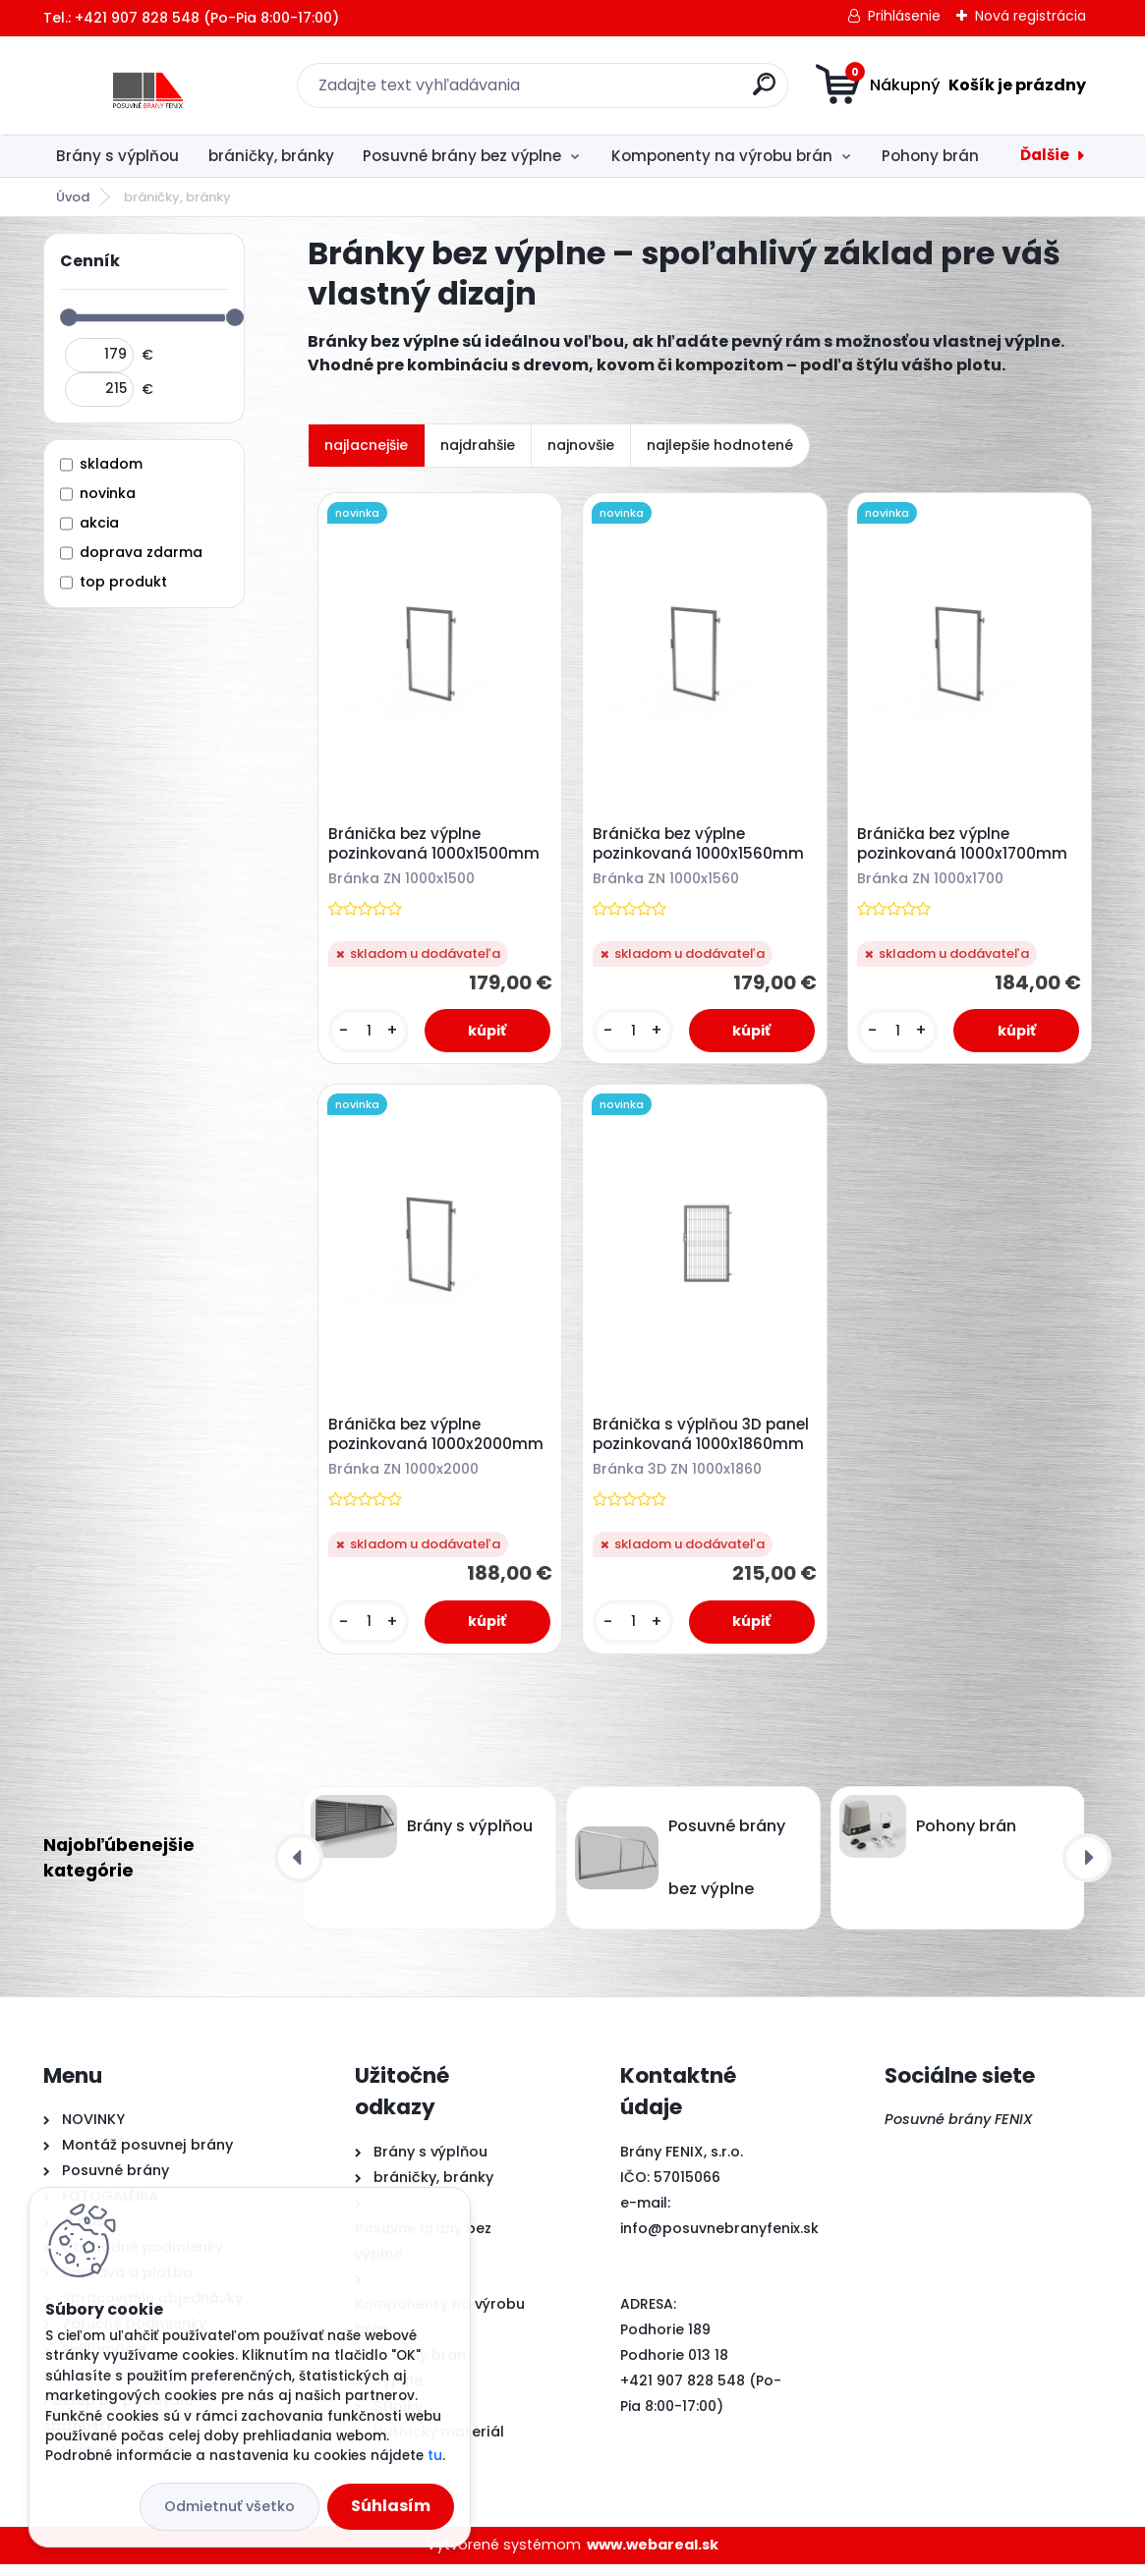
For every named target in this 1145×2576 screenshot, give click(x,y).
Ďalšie (1044, 154)
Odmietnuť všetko (229, 2506)
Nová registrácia (1030, 16)
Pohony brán (930, 155)
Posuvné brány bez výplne (462, 155)
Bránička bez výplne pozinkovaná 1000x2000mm (438, 1444)
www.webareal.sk (652, 2557)
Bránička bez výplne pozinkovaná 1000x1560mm (701, 847)
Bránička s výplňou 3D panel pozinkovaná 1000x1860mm (704, 1444)
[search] (764, 92)
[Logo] (163, 85)
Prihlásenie (904, 16)
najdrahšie (477, 445)
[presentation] (298, 1869)
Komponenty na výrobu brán (721, 155)
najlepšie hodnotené (720, 445)
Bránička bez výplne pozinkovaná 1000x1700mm (965, 847)
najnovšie (580, 445)
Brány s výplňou (117, 155)
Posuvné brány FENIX (959, 2132)
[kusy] (370, 1034)
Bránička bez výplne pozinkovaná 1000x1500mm (437, 847)
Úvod (72, 197)
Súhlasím (390, 2505)
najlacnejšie (366, 445)
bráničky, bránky (271, 155)
